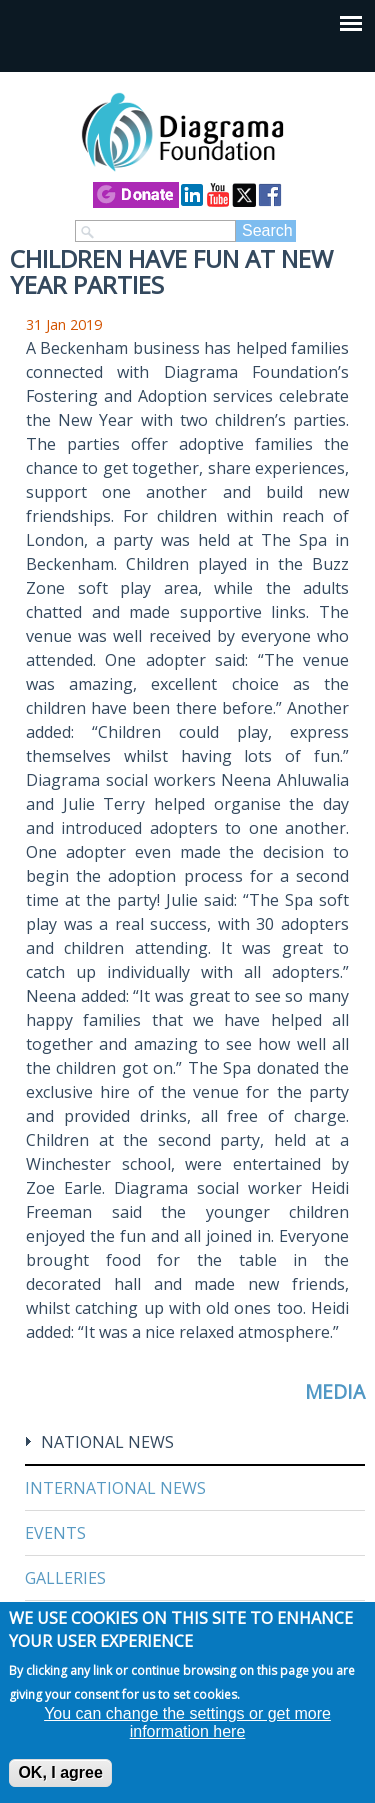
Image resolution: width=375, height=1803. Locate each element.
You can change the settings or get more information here (187, 1722)
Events (55, 1533)
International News (115, 1488)
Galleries (65, 1578)
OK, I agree (60, 1772)
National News (107, 1442)
